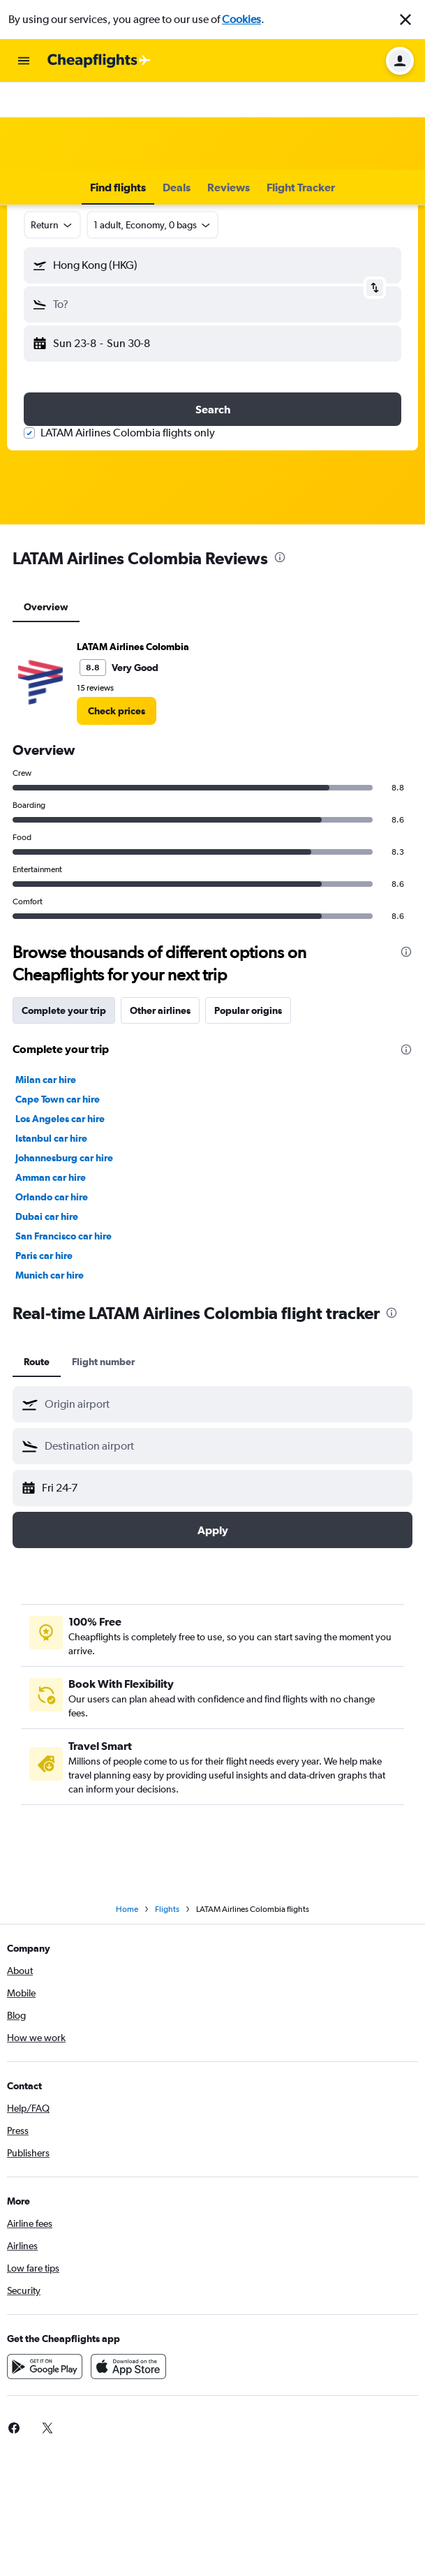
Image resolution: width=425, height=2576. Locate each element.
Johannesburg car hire (64, 1157)
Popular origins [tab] (248, 1010)
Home (127, 1909)
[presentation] (280, 557)
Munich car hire (49, 1275)
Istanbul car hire (51, 1138)
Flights (167, 1909)
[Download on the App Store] (128, 2366)
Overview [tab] (46, 606)
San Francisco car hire (63, 1236)
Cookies (241, 19)
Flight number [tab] (103, 1361)
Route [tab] (37, 1361)
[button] (405, 19)
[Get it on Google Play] (44, 2366)
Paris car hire (44, 1255)
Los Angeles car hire (60, 1118)
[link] (116, 711)
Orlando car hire (51, 1196)
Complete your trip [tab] (64, 1010)
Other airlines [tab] (160, 1010)
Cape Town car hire (57, 1099)
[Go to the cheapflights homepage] (99, 61)
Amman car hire (50, 1177)
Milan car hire (45, 1079)
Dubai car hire (46, 1216)
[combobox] (52, 225)
